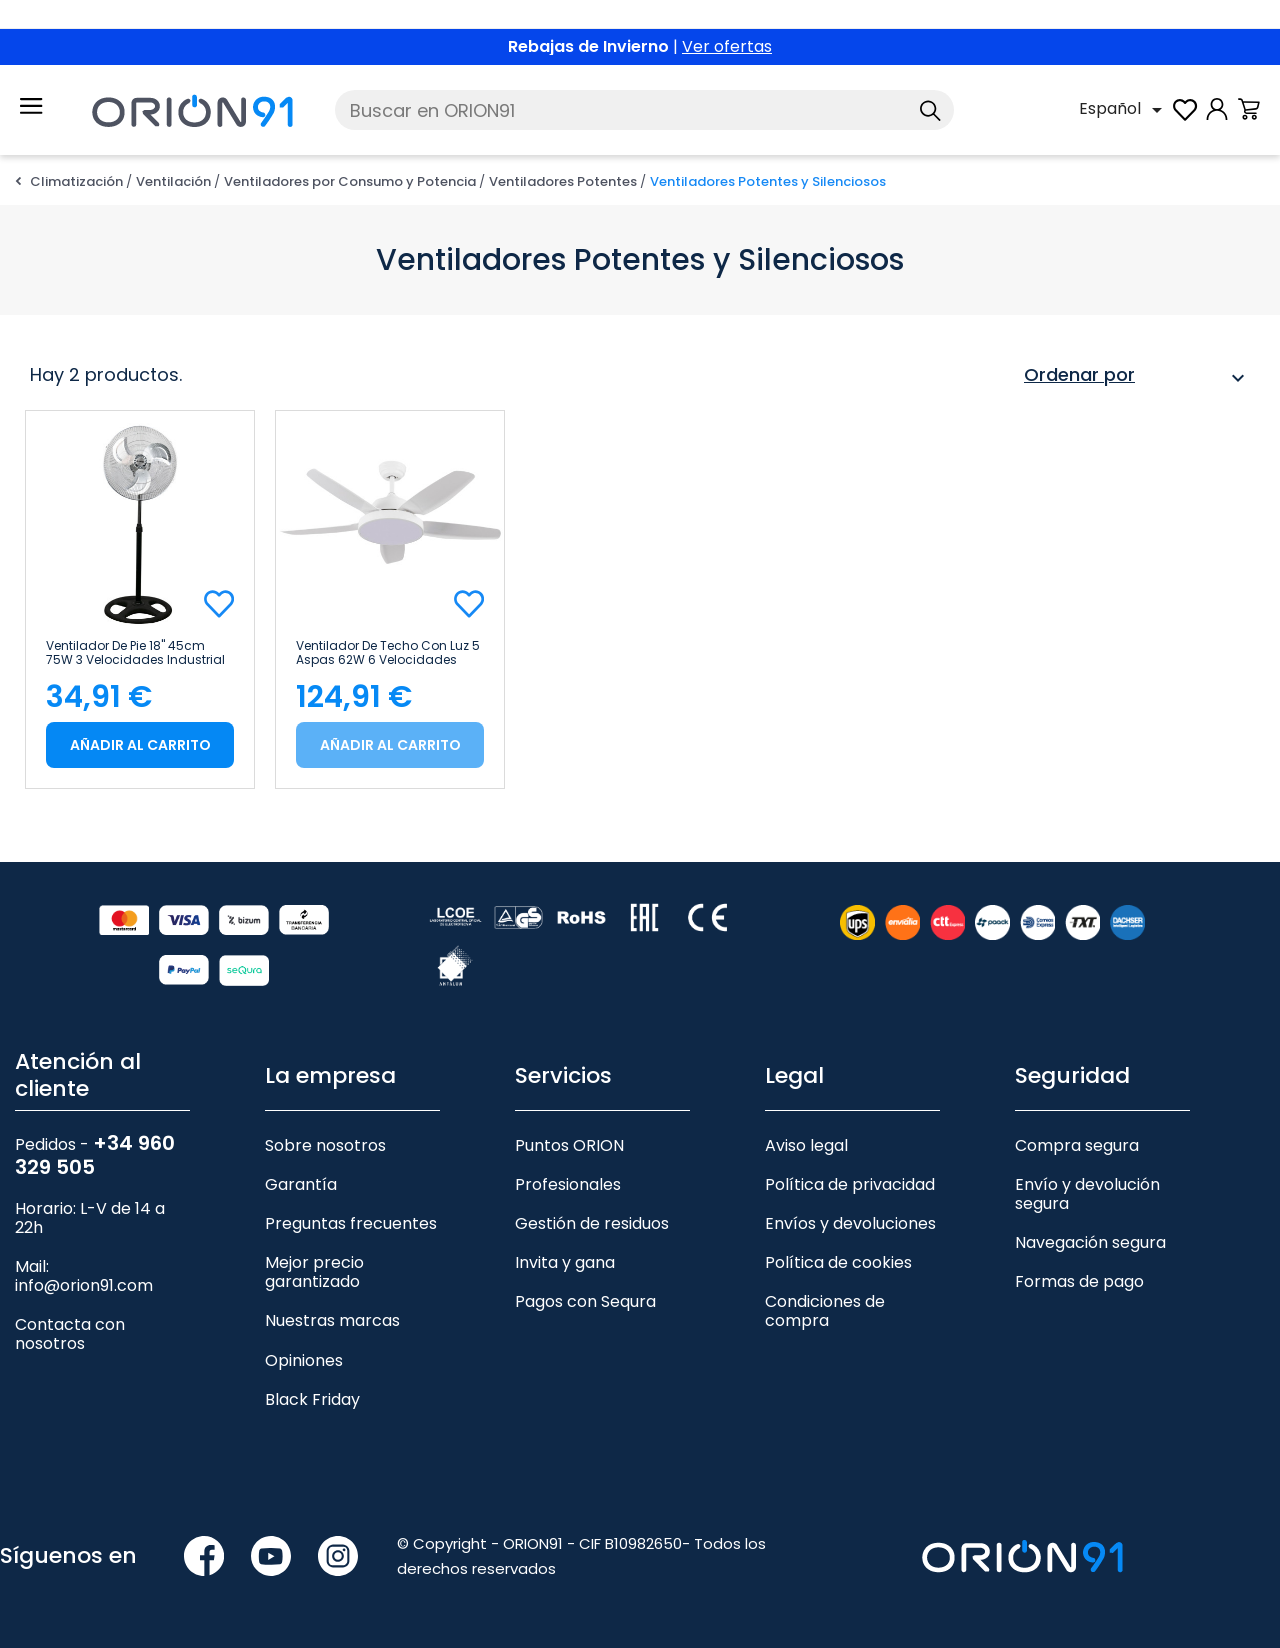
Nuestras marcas (332, 1320)
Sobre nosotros (325, 1145)
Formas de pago (1079, 1281)
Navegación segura (1090, 1242)
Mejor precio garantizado (314, 1272)
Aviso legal (806, 1145)
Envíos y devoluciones (850, 1223)
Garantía (301, 1184)
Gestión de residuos (592, 1223)
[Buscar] (644, 110)
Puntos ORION (569, 1145)
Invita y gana (565, 1262)
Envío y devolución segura (1087, 1194)
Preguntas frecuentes (351, 1223)
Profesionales (568, 1184)
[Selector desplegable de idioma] (1124, 110)
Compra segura (1077, 1145)
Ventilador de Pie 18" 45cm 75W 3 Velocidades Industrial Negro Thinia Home (135, 653)
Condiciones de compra (825, 1311)
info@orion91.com (84, 1285)
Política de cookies (838, 1262)
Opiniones (304, 1360)
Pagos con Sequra (585, 1301)
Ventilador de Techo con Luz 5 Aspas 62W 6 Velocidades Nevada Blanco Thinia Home (388, 653)
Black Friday (312, 1399)
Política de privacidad (850, 1184)
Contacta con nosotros (70, 1334)
